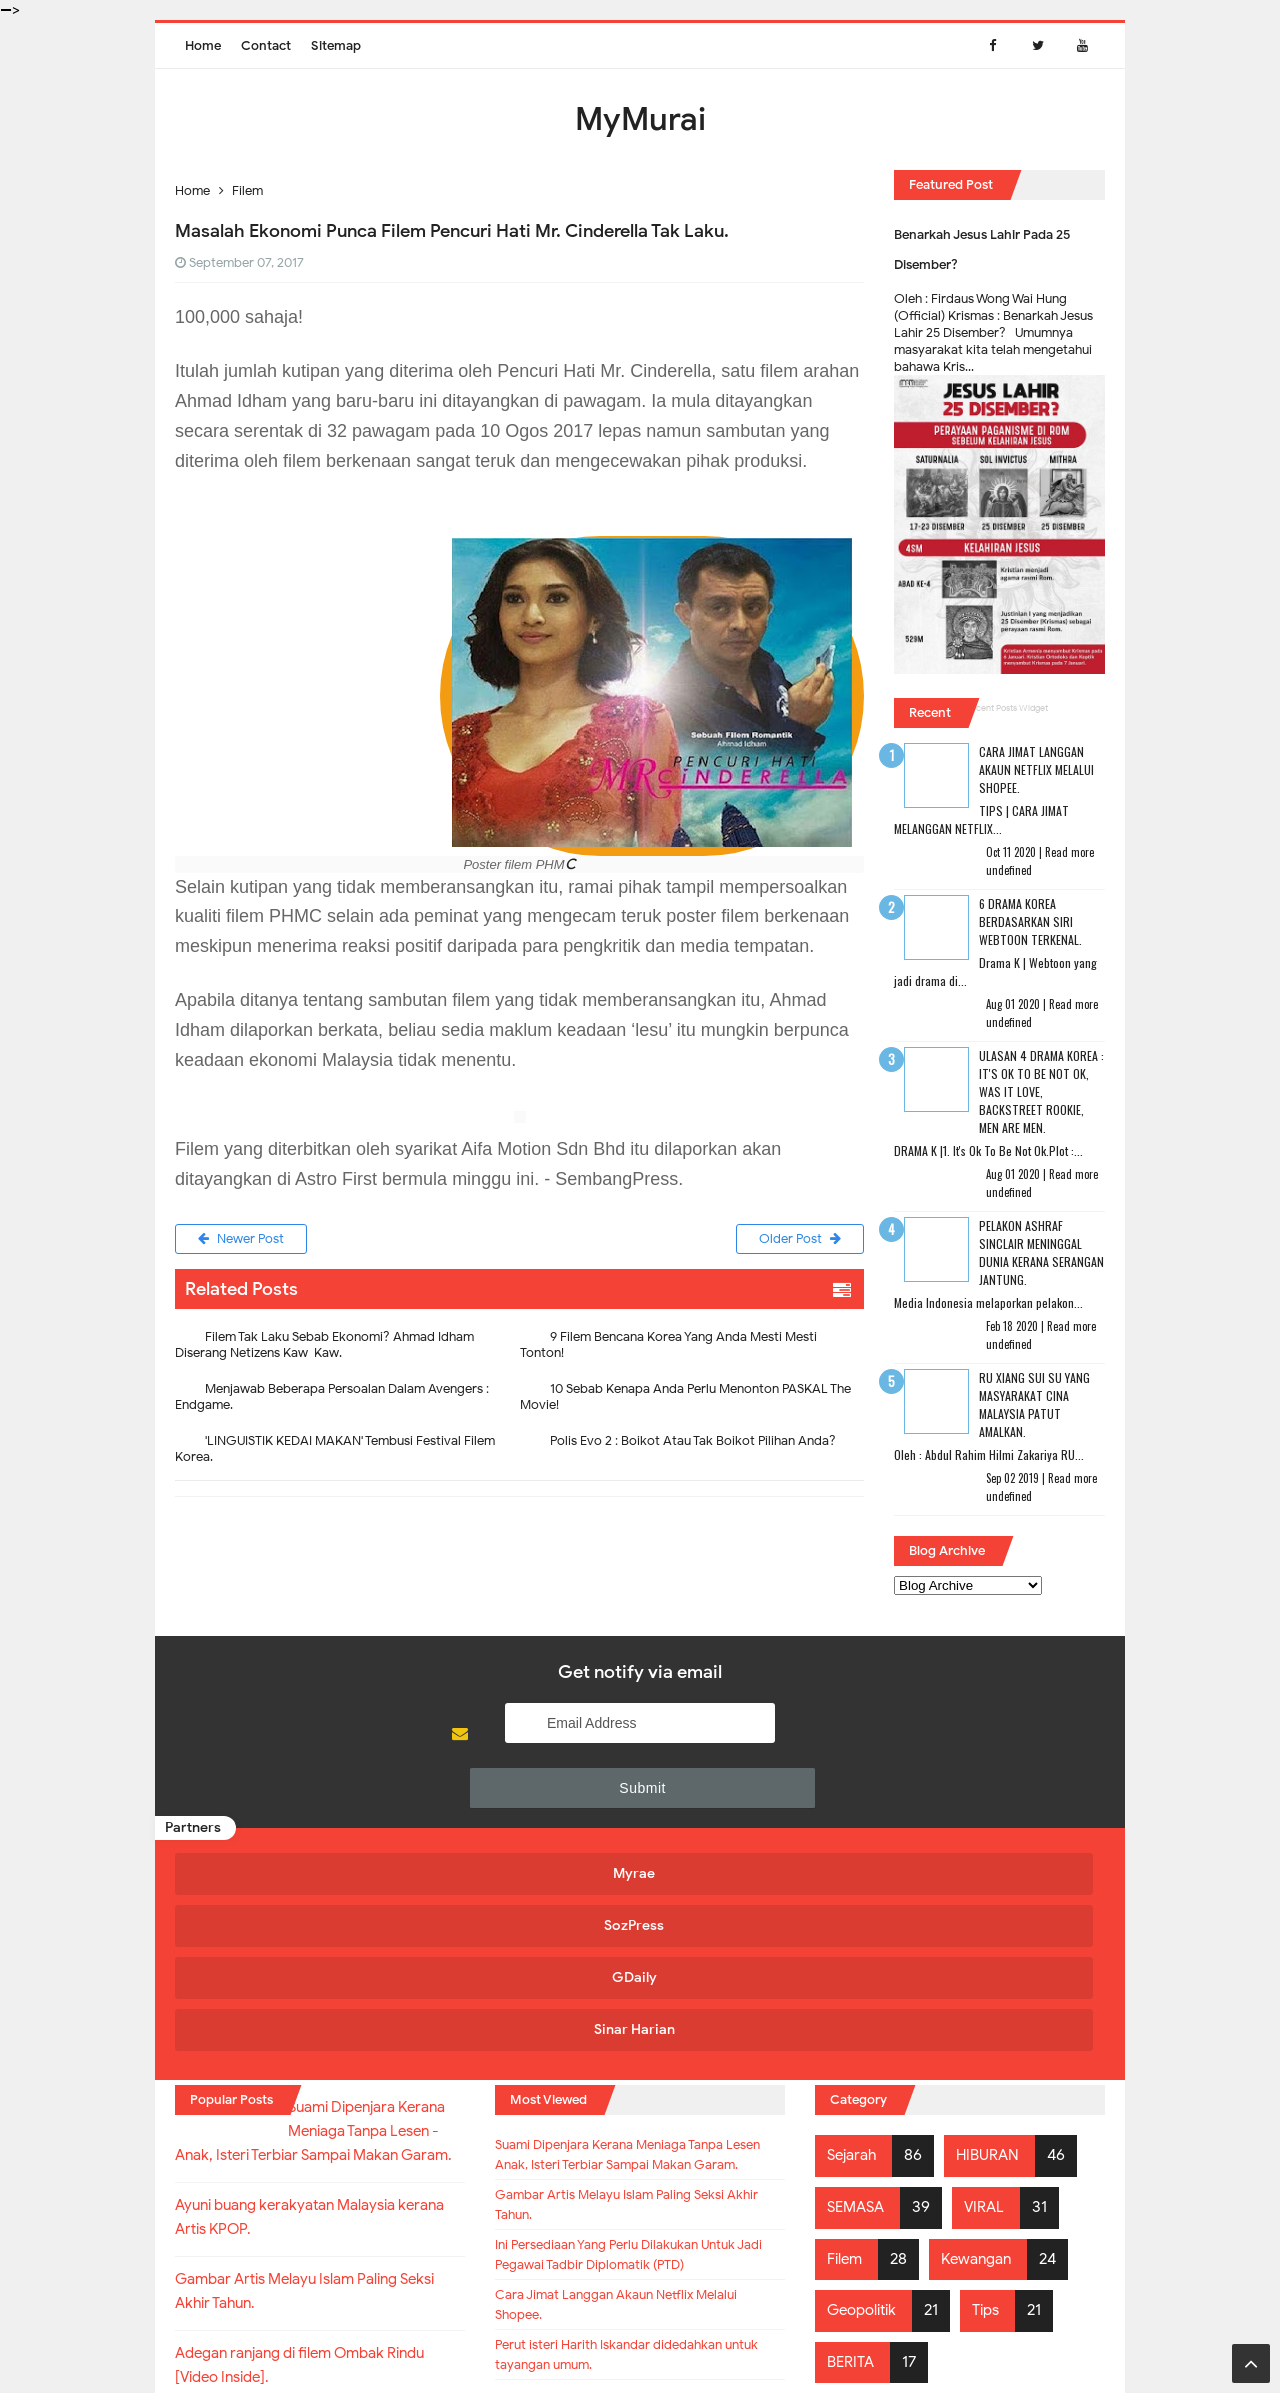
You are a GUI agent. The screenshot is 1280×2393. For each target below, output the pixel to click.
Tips (995, 2095)
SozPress (518, 1824)
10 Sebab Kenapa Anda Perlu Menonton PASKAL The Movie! (685, 1401)
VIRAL (991, 1992)
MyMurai (639, 2337)
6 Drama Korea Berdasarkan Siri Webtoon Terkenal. (1030, 921)
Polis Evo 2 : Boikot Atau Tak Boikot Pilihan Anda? (693, 1445)
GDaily (750, 1824)
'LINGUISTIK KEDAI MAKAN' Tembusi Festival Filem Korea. (335, 1453)
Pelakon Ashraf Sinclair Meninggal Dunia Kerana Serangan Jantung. (1041, 1252)
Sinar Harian (982, 1824)
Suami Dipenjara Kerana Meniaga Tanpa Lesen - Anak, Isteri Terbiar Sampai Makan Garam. (617, 1957)
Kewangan (983, 2044)
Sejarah (854, 1941)
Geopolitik (865, 2095)
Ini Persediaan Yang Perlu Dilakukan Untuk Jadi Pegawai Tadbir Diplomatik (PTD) (632, 2099)
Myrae (286, 1824)
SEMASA (858, 1992)
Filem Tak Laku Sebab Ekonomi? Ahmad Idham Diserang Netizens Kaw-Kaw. (324, 1349)
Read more (1069, 852)
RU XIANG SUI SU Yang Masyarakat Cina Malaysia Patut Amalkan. (1034, 1404)
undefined (1009, 870)
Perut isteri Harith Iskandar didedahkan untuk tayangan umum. (638, 2229)
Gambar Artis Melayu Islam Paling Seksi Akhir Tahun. (639, 2028)
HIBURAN (995, 1941)
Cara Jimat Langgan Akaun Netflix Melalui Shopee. (1036, 769)
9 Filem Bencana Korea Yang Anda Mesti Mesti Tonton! (668, 1349)
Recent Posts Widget (1007, 708)
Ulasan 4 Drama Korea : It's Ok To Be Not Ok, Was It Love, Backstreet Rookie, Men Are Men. (1041, 1091)
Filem (846, 2044)
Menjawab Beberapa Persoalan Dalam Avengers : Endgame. (332, 1401)
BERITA (852, 2147)
